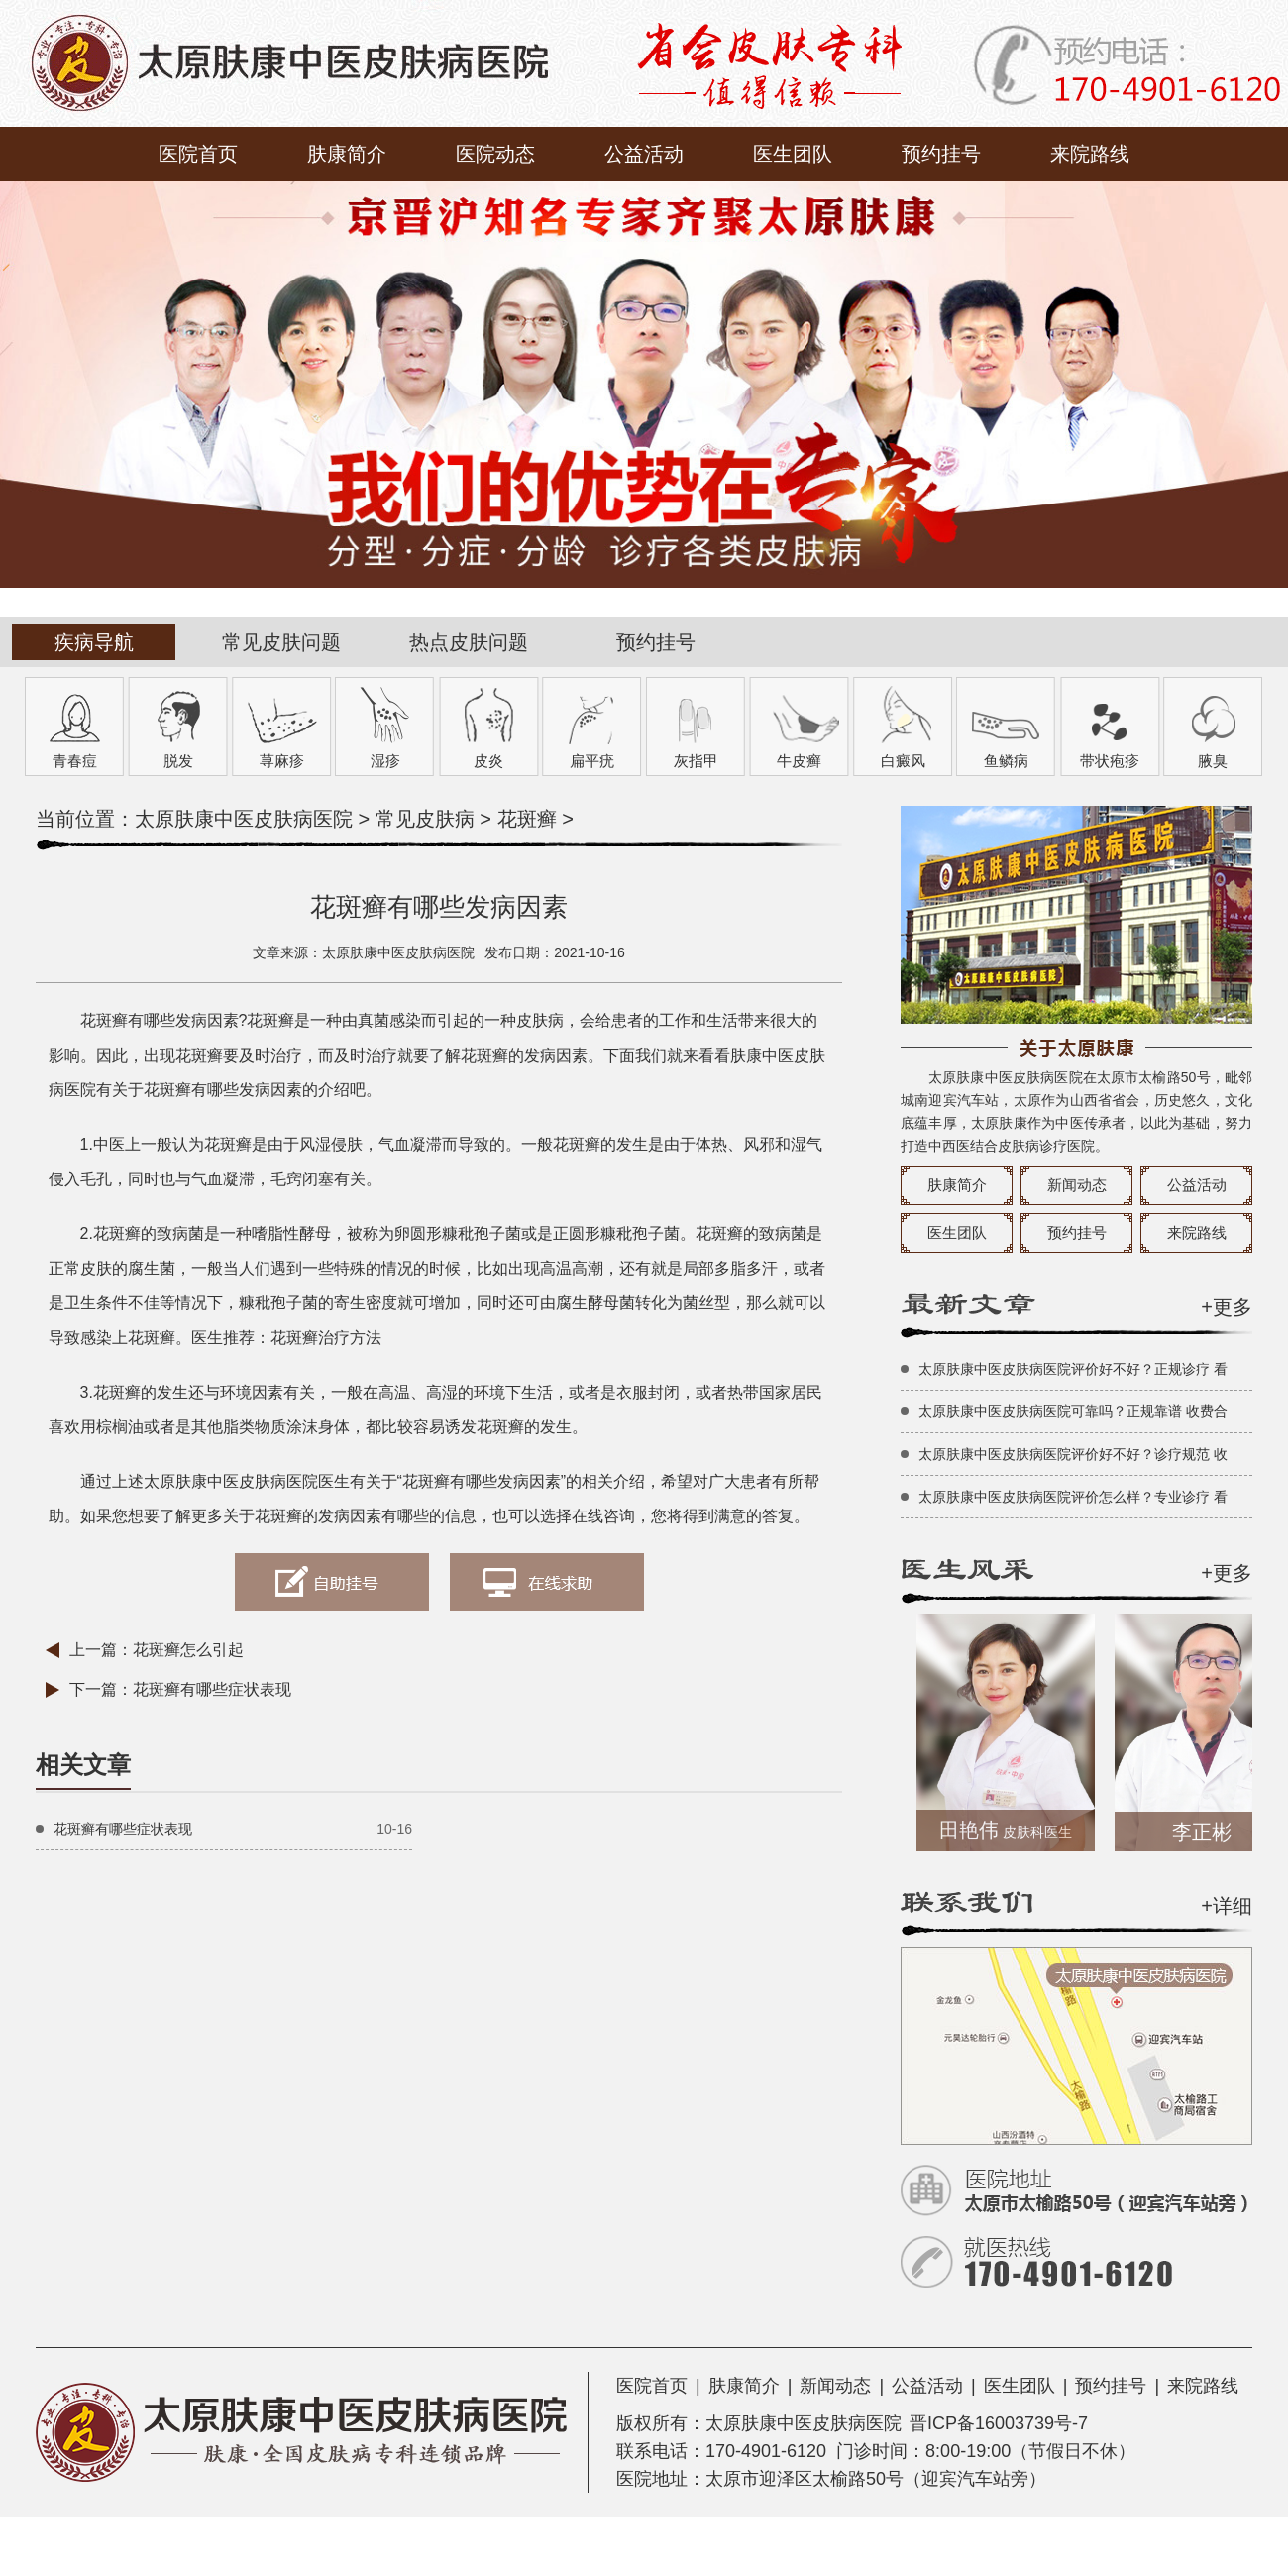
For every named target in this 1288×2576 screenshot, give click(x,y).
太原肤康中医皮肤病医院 (244, 819)
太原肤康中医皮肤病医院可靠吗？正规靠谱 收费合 (1073, 1411)
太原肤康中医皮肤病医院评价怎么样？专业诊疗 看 (1073, 1497)
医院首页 (198, 154)
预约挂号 (941, 154)
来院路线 (1089, 154)
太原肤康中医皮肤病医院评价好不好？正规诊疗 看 (1073, 1369)
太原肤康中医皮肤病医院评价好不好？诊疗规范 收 (1073, 1454)
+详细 (1226, 1906)
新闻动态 (1077, 1184)
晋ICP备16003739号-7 (999, 2423)
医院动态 (495, 154)
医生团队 (792, 154)
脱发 (178, 760)
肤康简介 (346, 154)
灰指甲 (696, 760)
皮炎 (488, 760)
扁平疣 (592, 760)
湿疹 (385, 760)
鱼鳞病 (1006, 760)
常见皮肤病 (425, 819)
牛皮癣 (799, 760)
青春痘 (75, 760)
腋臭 (1213, 760)
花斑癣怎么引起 (188, 1649)
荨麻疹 (282, 760)
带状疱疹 (1109, 760)
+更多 (1226, 1307)
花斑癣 (527, 819)
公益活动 (644, 154)
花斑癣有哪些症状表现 (212, 1689)
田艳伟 (1011, 1830)
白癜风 (903, 760)
